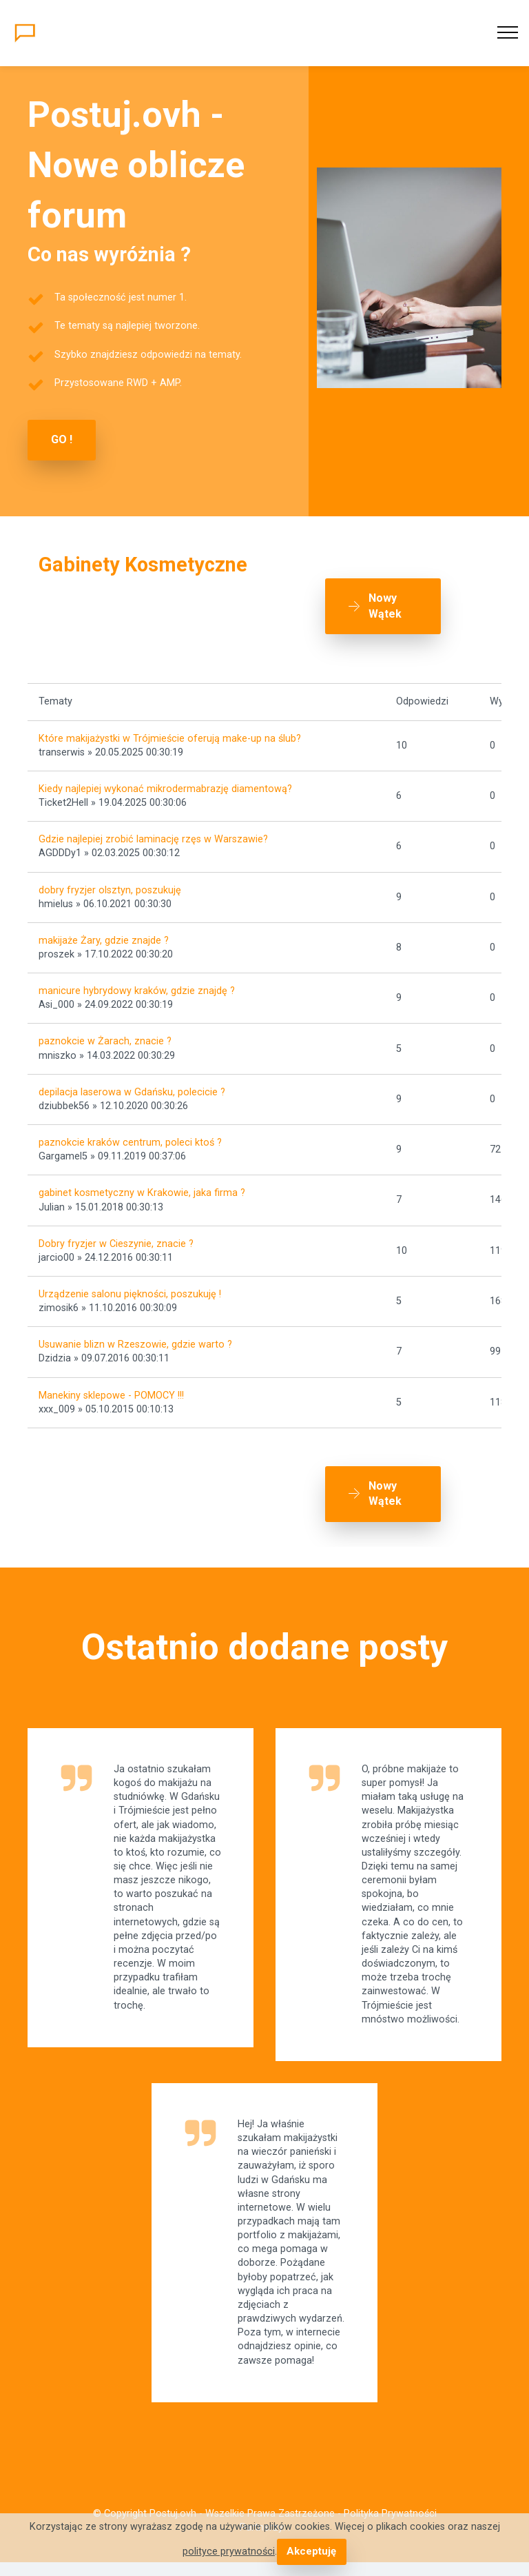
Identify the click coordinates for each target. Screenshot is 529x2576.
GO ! (61, 439)
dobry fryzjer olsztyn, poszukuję (110, 890)
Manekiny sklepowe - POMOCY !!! (111, 1395)
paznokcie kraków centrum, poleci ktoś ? (130, 1142)
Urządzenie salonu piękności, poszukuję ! (130, 1294)
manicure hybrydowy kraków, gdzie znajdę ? (137, 991)
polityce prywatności (229, 2551)
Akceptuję (311, 2551)
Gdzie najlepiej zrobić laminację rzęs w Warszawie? (153, 839)
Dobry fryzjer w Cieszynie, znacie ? (116, 1244)
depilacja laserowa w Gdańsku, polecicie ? (132, 1092)
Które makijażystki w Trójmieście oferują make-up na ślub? (170, 738)
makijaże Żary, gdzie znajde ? (104, 940)
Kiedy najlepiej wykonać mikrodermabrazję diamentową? (165, 789)
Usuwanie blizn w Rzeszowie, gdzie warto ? (135, 1344)
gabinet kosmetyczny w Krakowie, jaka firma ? (142, 1193)
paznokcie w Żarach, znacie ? (105, 1041)
